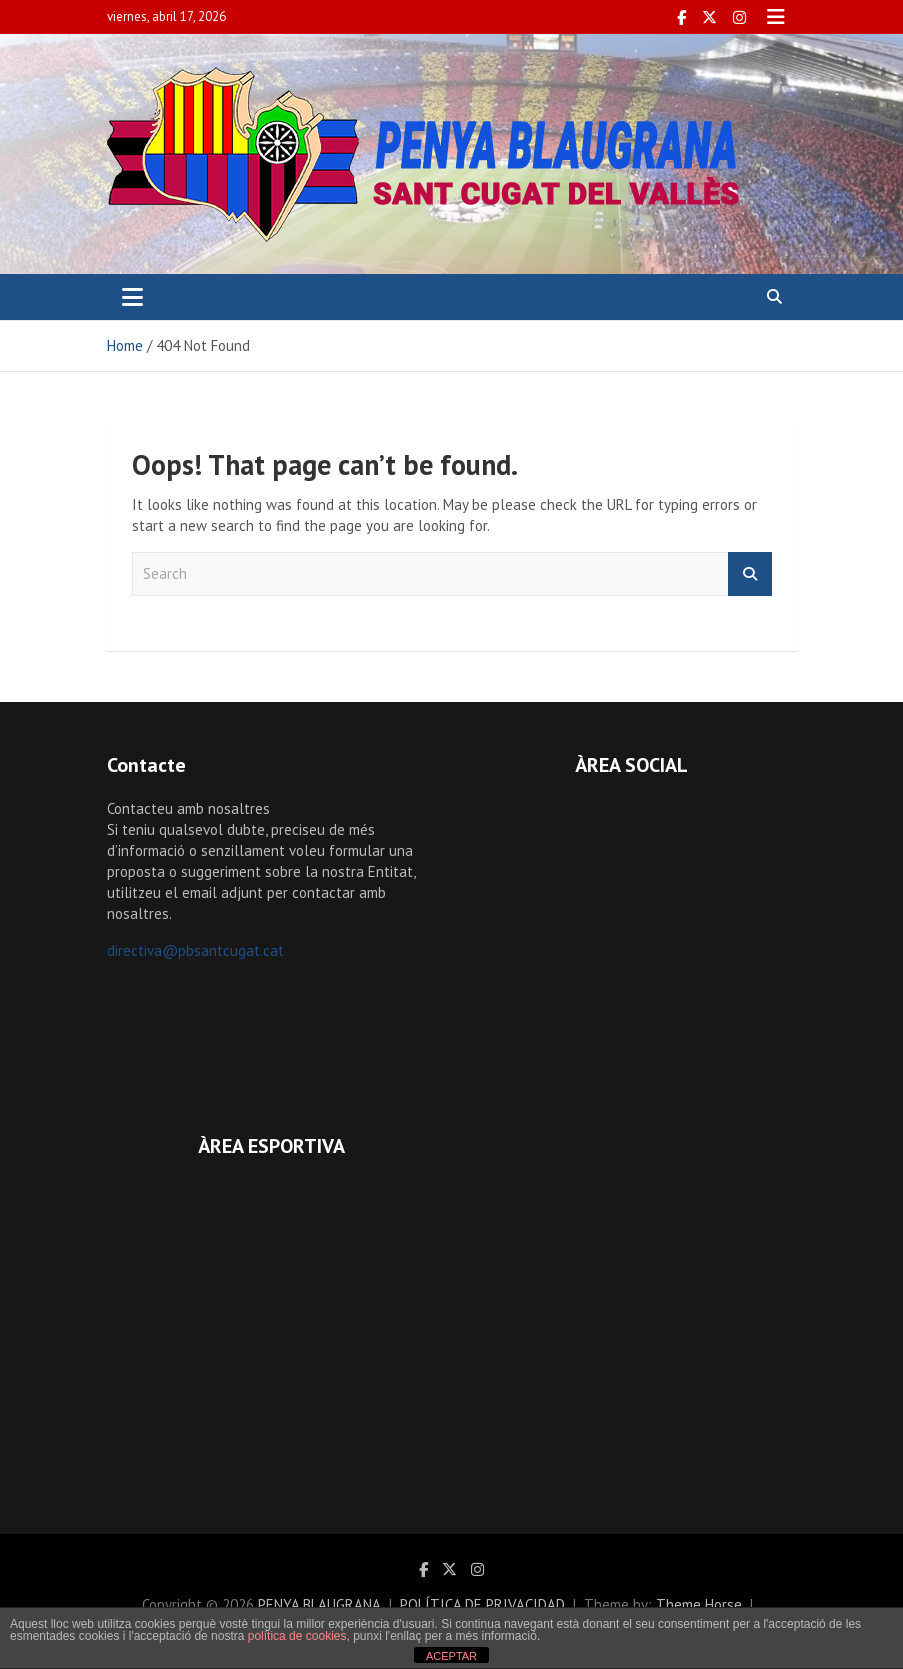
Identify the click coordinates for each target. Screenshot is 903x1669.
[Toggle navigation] (132, 297)
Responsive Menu (776, 17)
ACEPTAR (451, 1656)
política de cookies (297, 1636)
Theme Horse (699, 1604)
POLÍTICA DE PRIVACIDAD (482, 1604)
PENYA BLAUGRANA (319, 1604)
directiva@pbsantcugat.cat (195, 950)
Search (750, 574)
